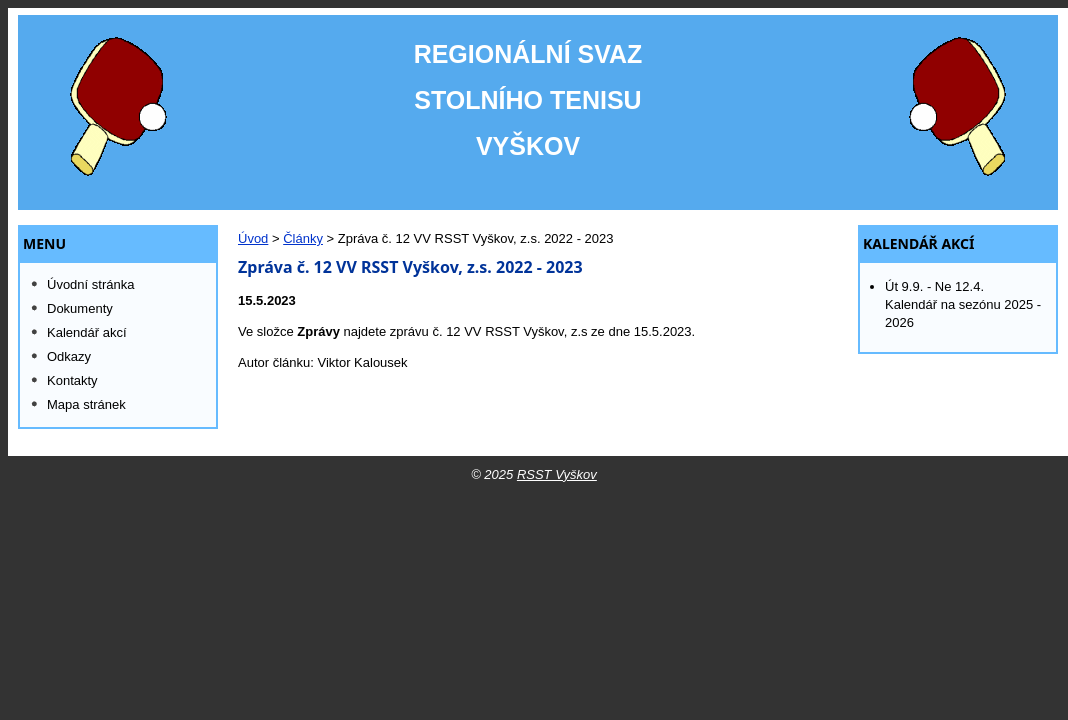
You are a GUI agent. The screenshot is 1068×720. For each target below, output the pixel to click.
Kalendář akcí (919, 244)
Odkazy (69, 356)
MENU (44, 244)
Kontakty (72, 380)
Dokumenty (80, 308)
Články (303, 238)
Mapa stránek (86, 404)
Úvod (253, 238)
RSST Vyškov (557, 474)
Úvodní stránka (90, 284)
